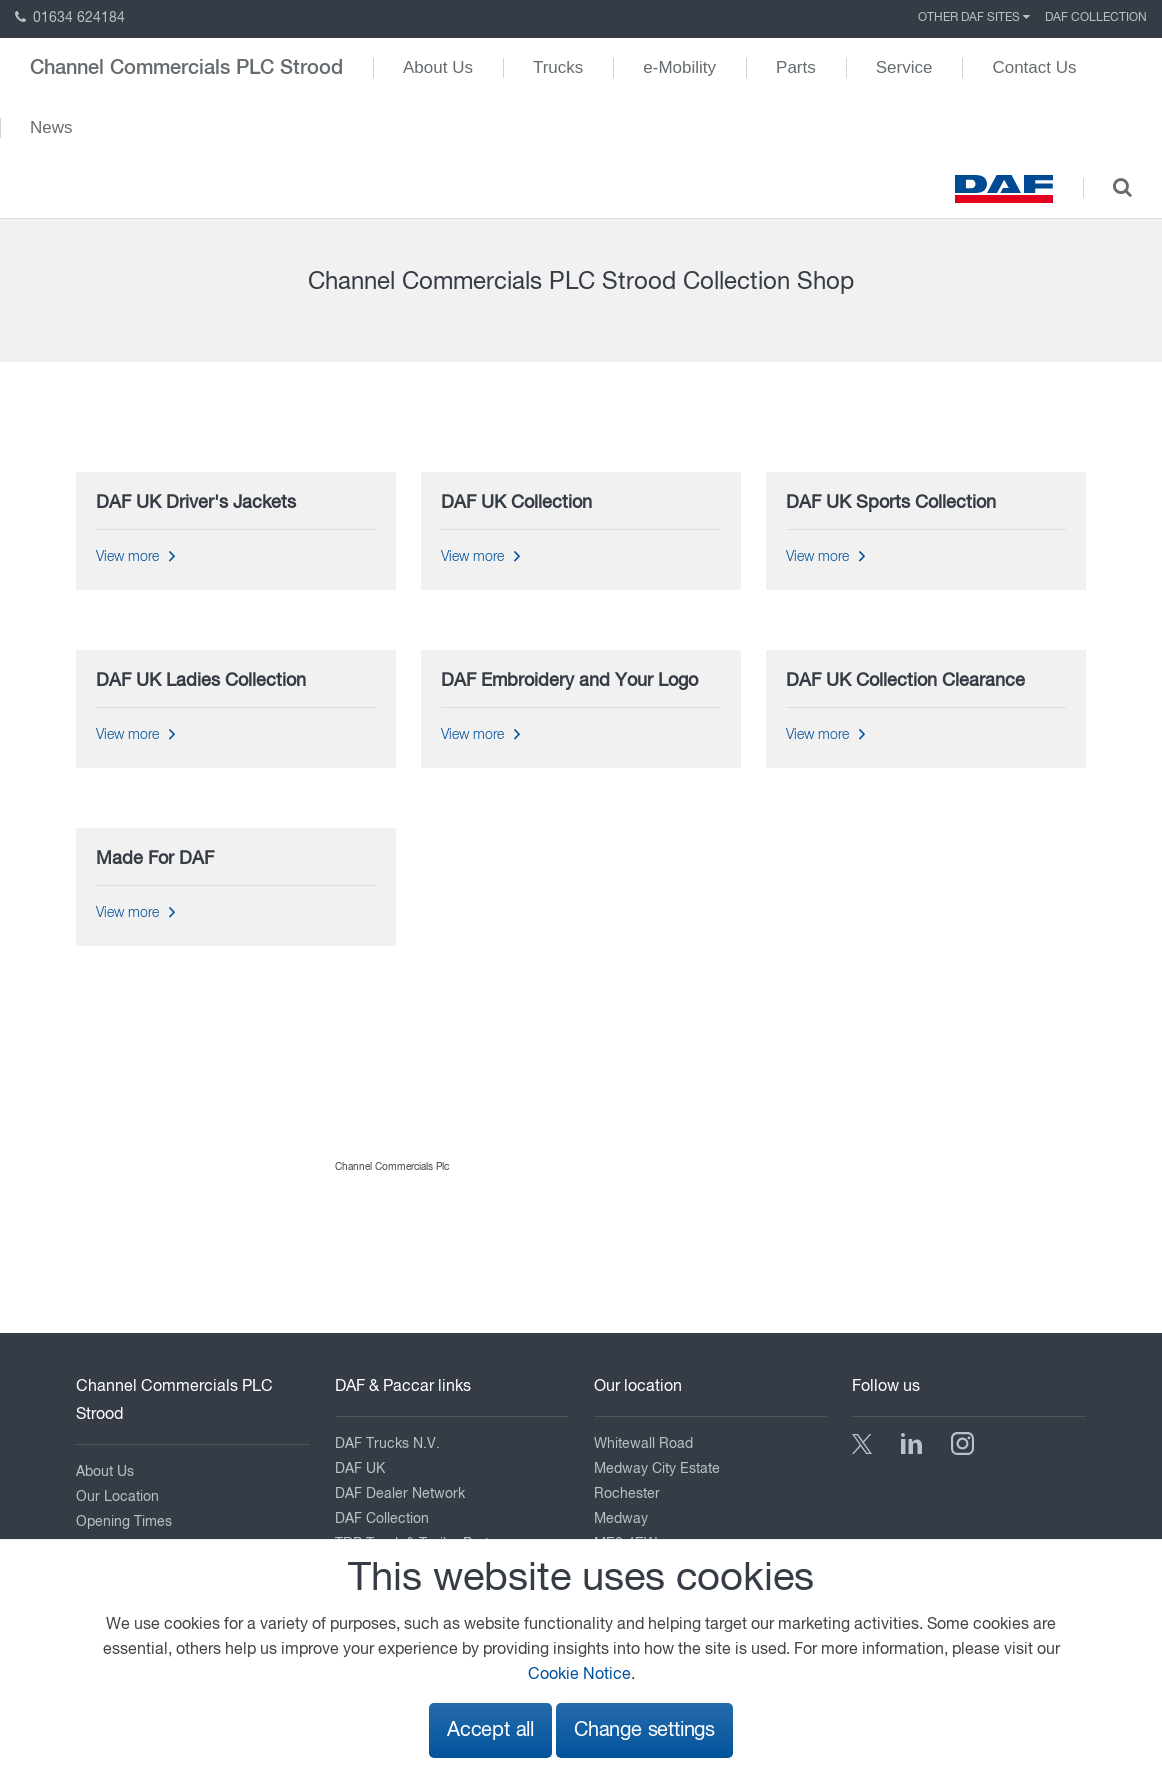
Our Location (117, 1497)
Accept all (490, 1730)
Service (904, 67)
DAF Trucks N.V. (387, 1444)
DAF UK (360, 1469)
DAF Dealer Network (400, 1494)
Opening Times (124, 1522)
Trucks (558, 67)
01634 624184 (70, 18)
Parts (796, 67)
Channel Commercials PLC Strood (186, 68)
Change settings (644, 1730)
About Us (438, 67)
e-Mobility (679, 67)
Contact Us (1034, 67)
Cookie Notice (579, 1675)
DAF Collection (1096, 18)
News (51, 127)
